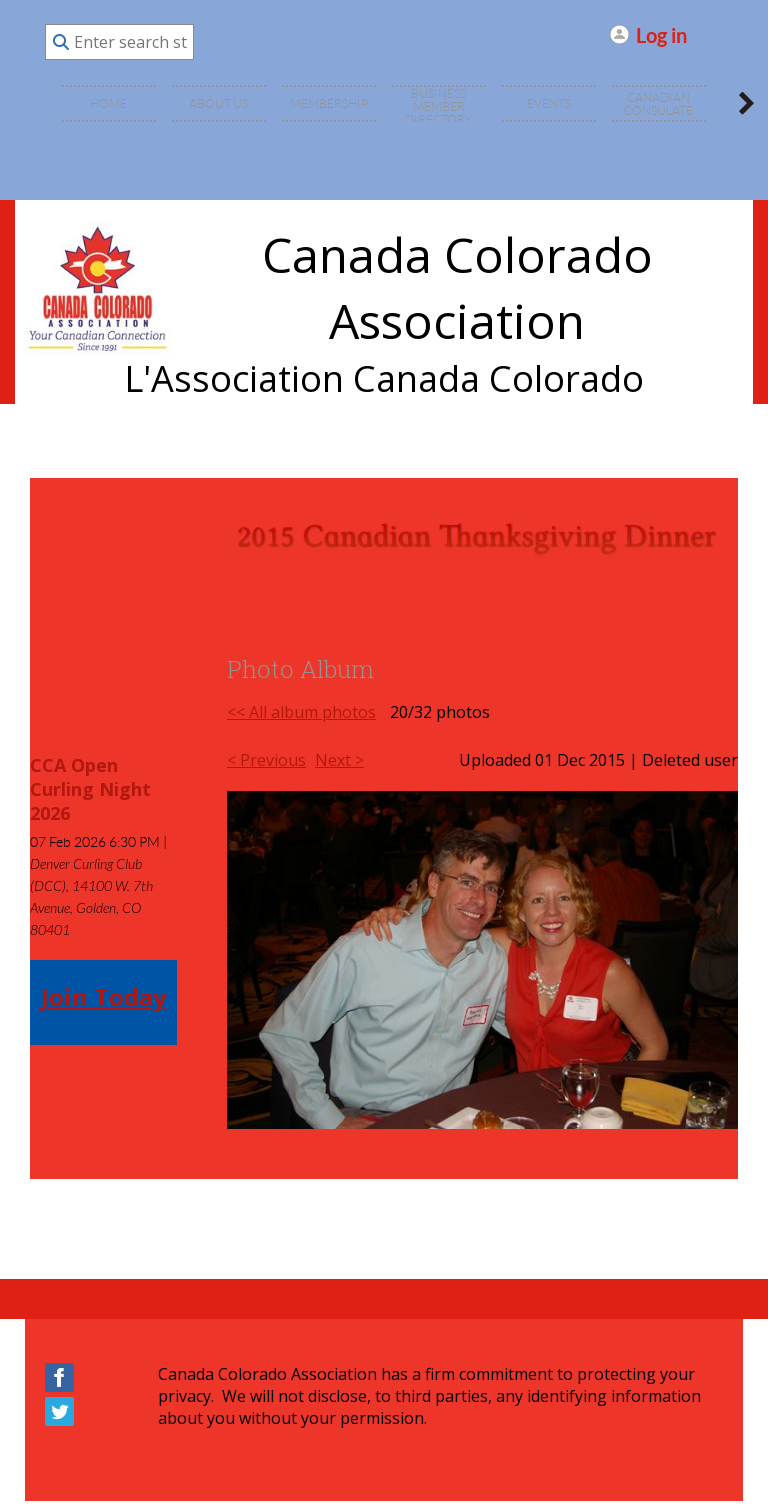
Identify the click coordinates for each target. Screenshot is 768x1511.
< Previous (266, 760)
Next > (339, 760)
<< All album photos (301, 712)
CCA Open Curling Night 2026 (90, 789)
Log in (661, 34)
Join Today (104, 996)
